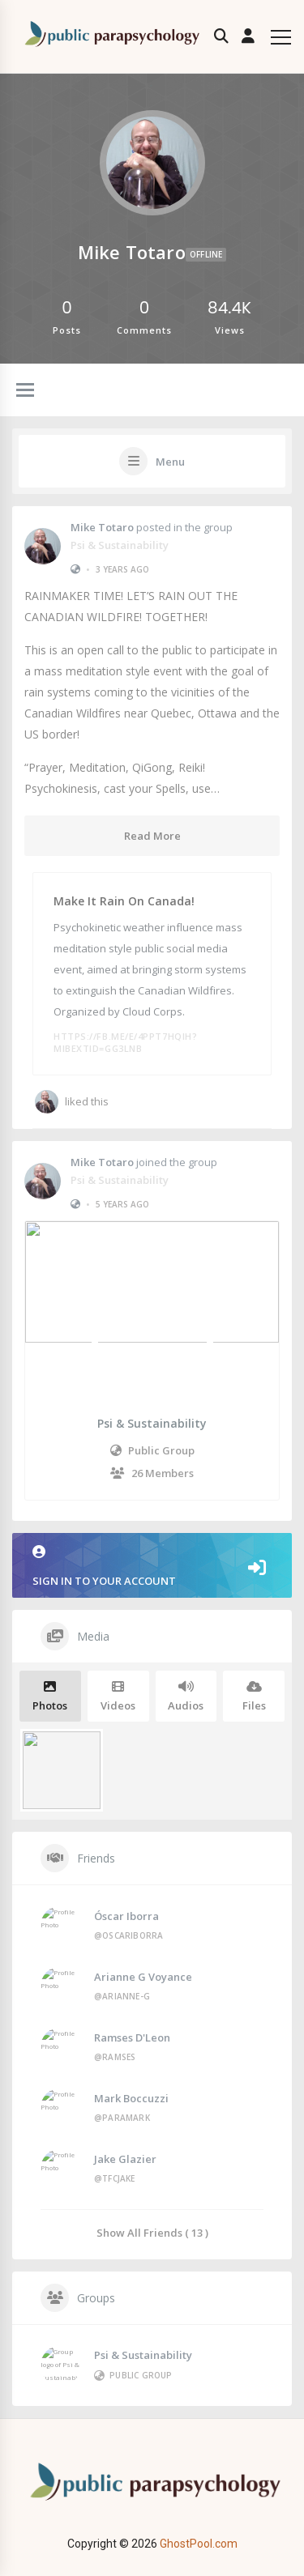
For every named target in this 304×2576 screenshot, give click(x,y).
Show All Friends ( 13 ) (152, 2232)
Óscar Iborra (126, 1916)
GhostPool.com (199, 2543)
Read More (152, 835)
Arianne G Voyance (143, 1976)
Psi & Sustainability (120, 545)
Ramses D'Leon (132, 2037)
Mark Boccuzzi (131, 2098)
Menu (170, 461)
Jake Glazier (125, 2159)
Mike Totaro (102, 527)
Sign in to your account (152, 1566)
